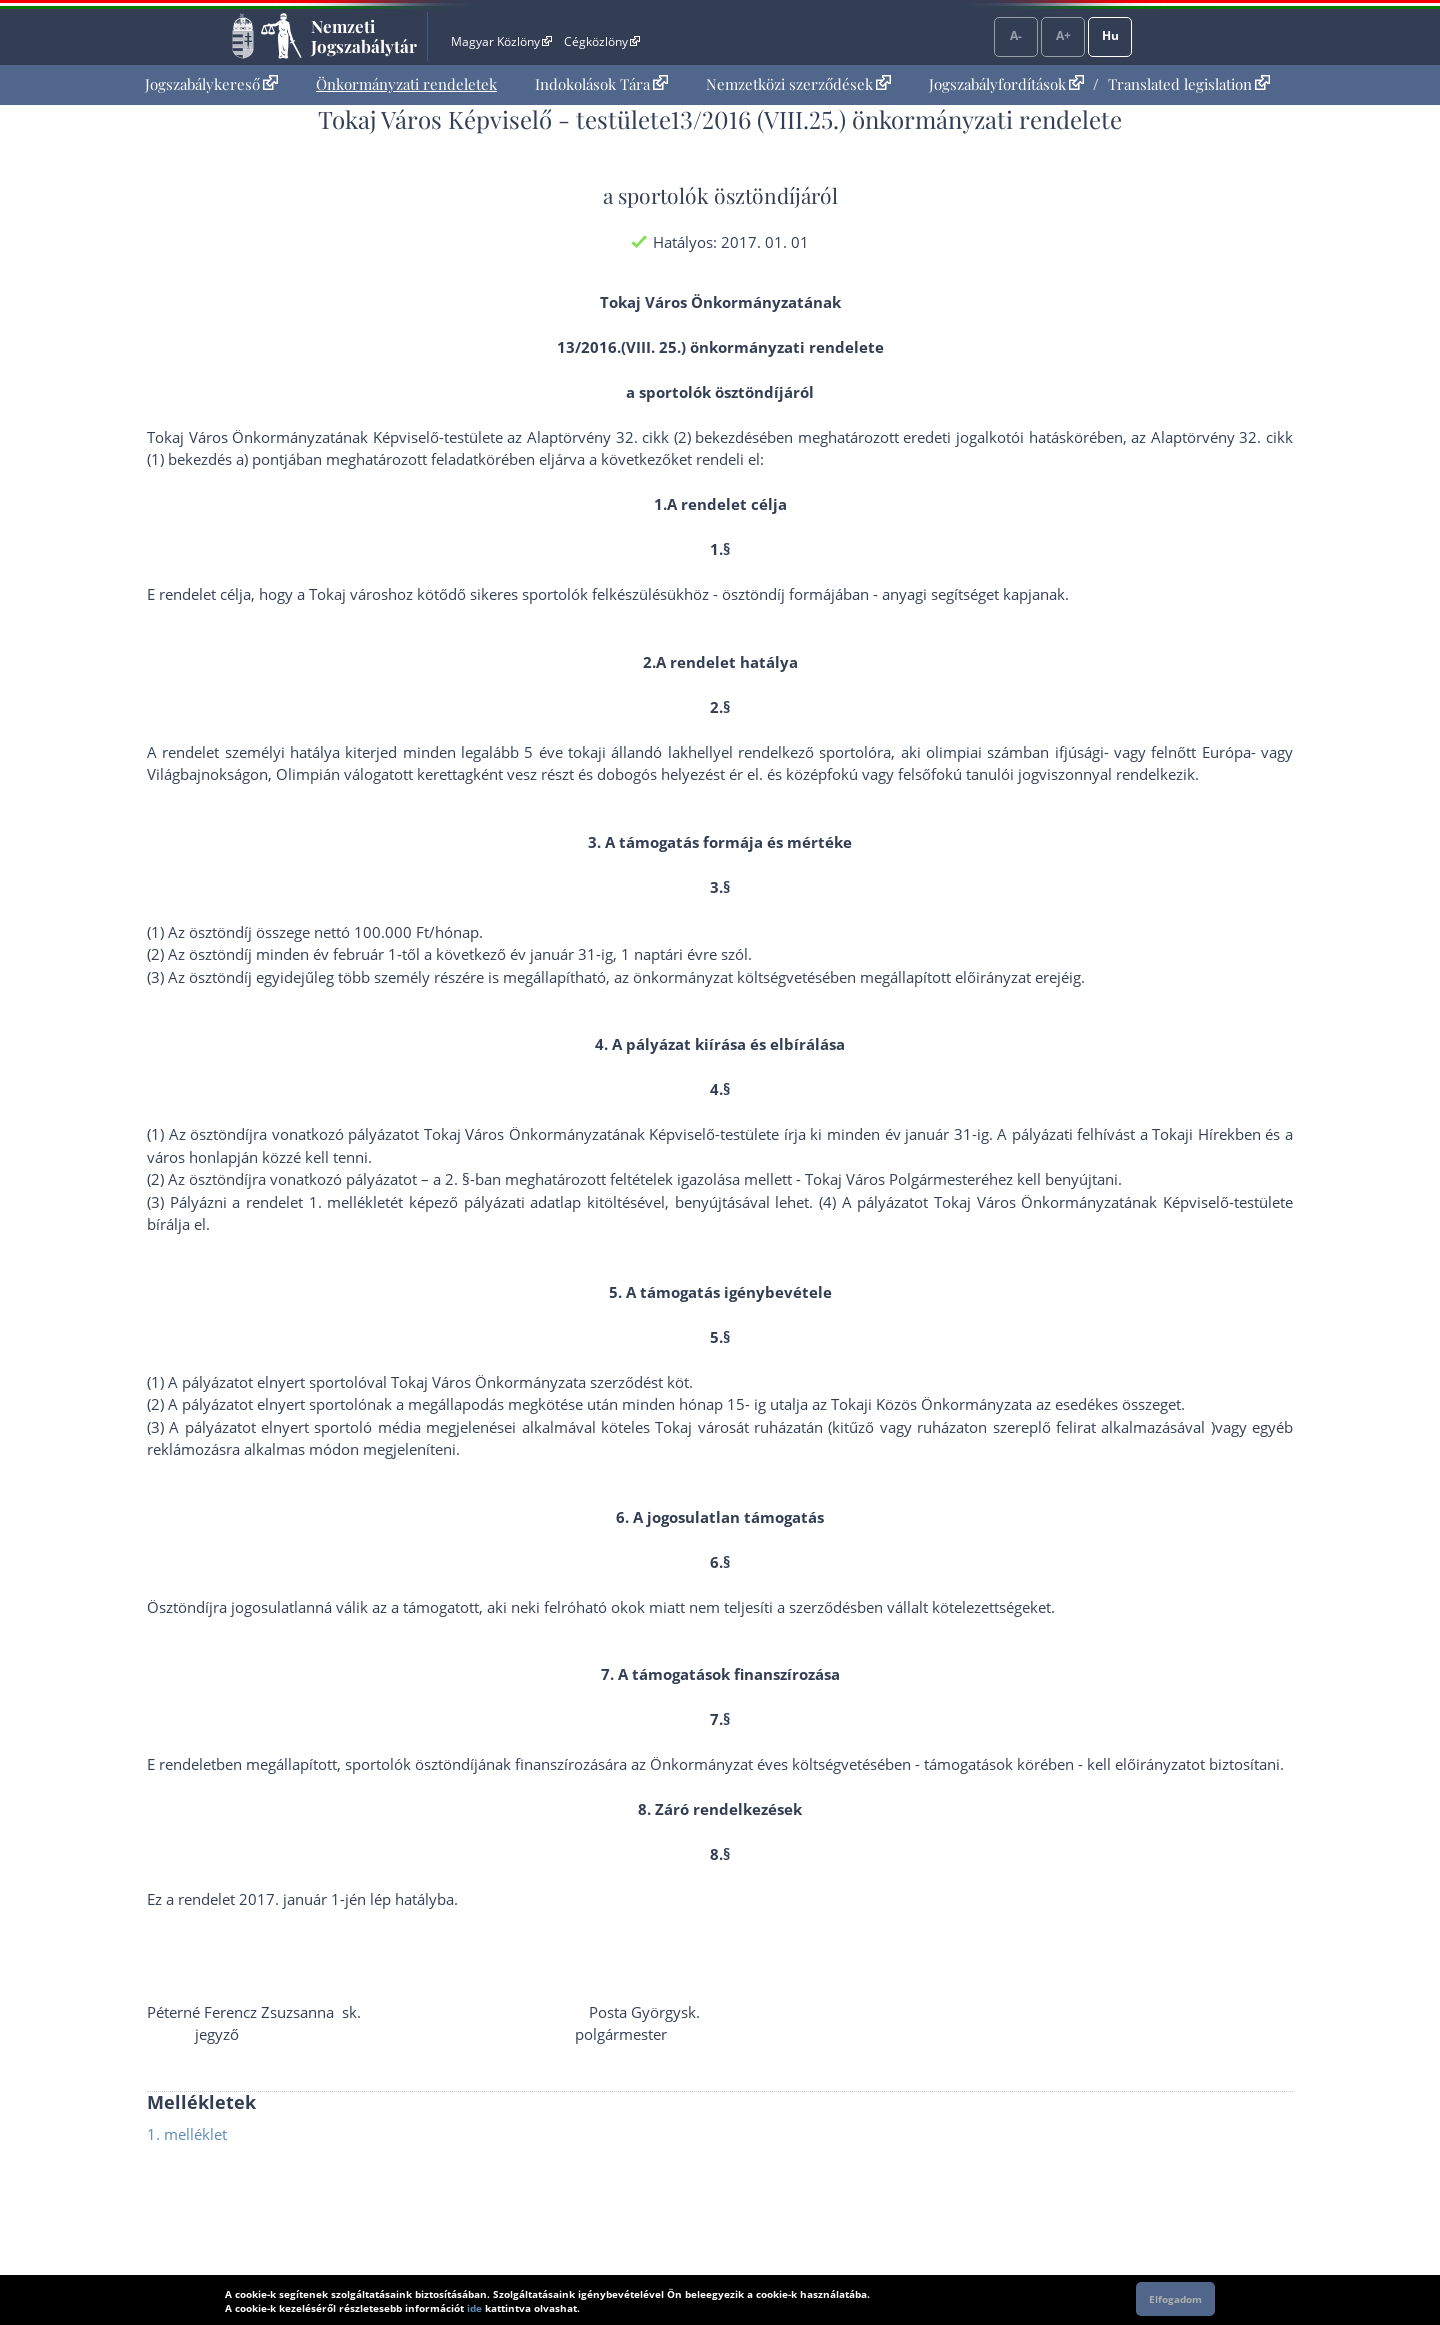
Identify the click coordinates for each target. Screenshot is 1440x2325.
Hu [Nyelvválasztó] (1110, 35)
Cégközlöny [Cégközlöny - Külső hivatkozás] (602, 41)
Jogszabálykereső (211, 84)
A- (1016, 35)
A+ (1063, 35)
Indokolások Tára (601, 84)
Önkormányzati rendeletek (406, 84)
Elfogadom (1175, 2299)
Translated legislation (1189, 84)
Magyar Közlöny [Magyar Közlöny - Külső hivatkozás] (501, 41)
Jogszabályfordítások (1006, 84)
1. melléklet (187, 2134)
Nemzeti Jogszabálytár (364, 36)
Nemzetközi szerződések (798, 84)
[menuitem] (211, 84)
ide (474, 2308)
